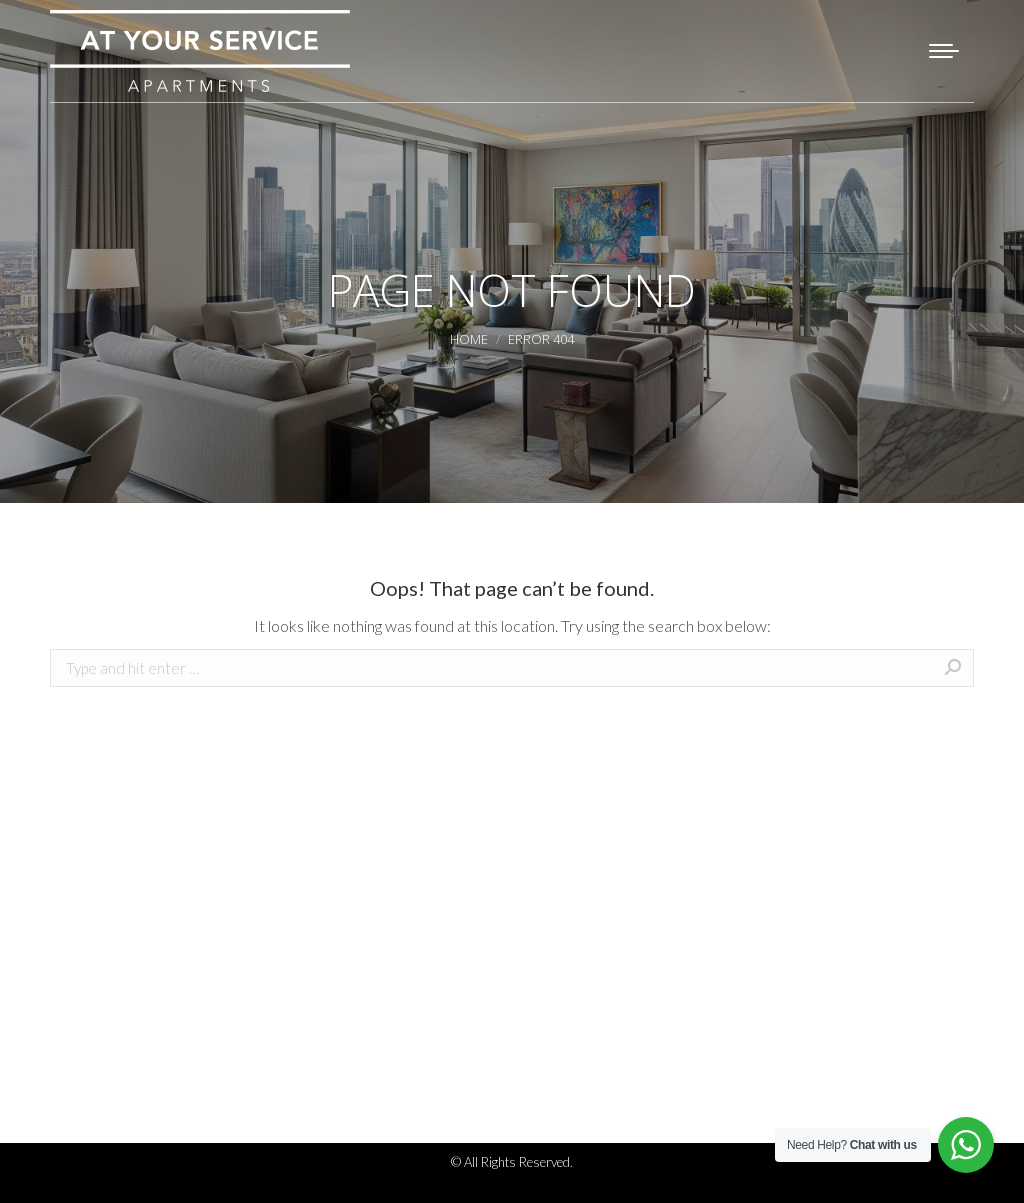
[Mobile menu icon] (944, 51)
